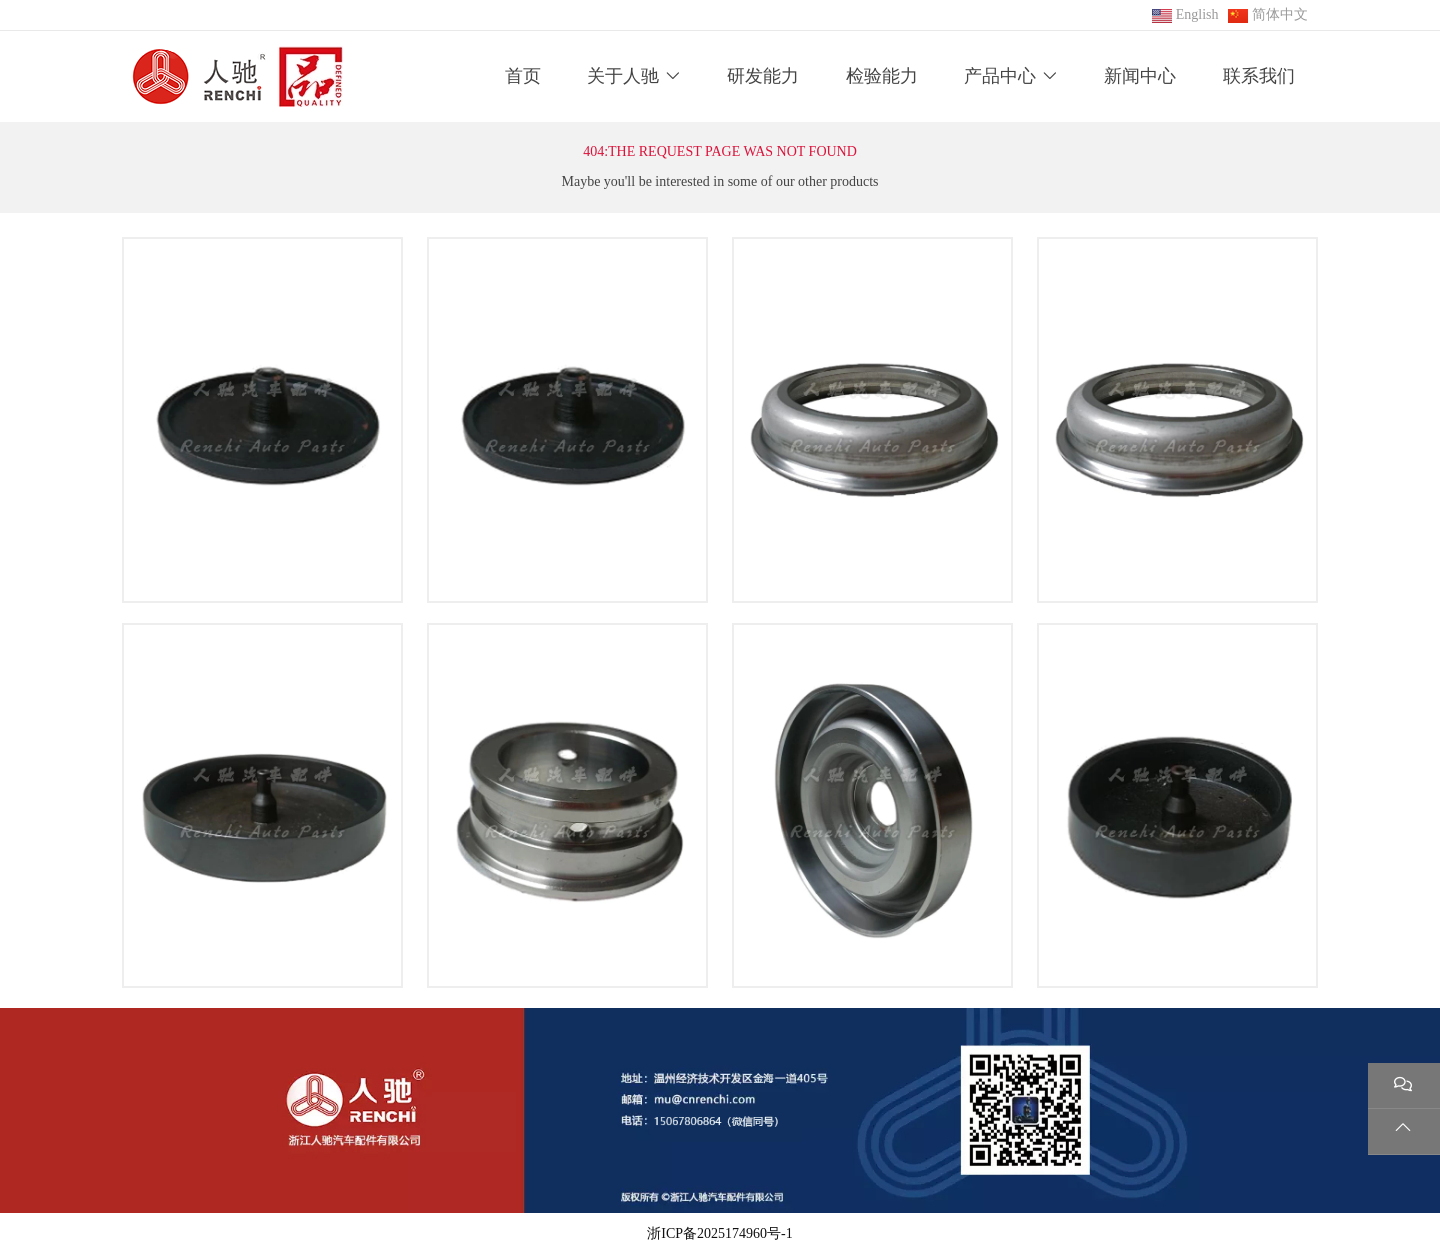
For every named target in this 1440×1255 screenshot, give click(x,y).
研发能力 (763, 76)
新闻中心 (1140, 76)
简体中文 (1280, 14)
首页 (523, 76)
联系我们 (1259, 76)
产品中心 (1000, 76)
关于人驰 (623, 76)
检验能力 (882, 76)
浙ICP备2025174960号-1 (719, 1233)
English (1197, 14)
